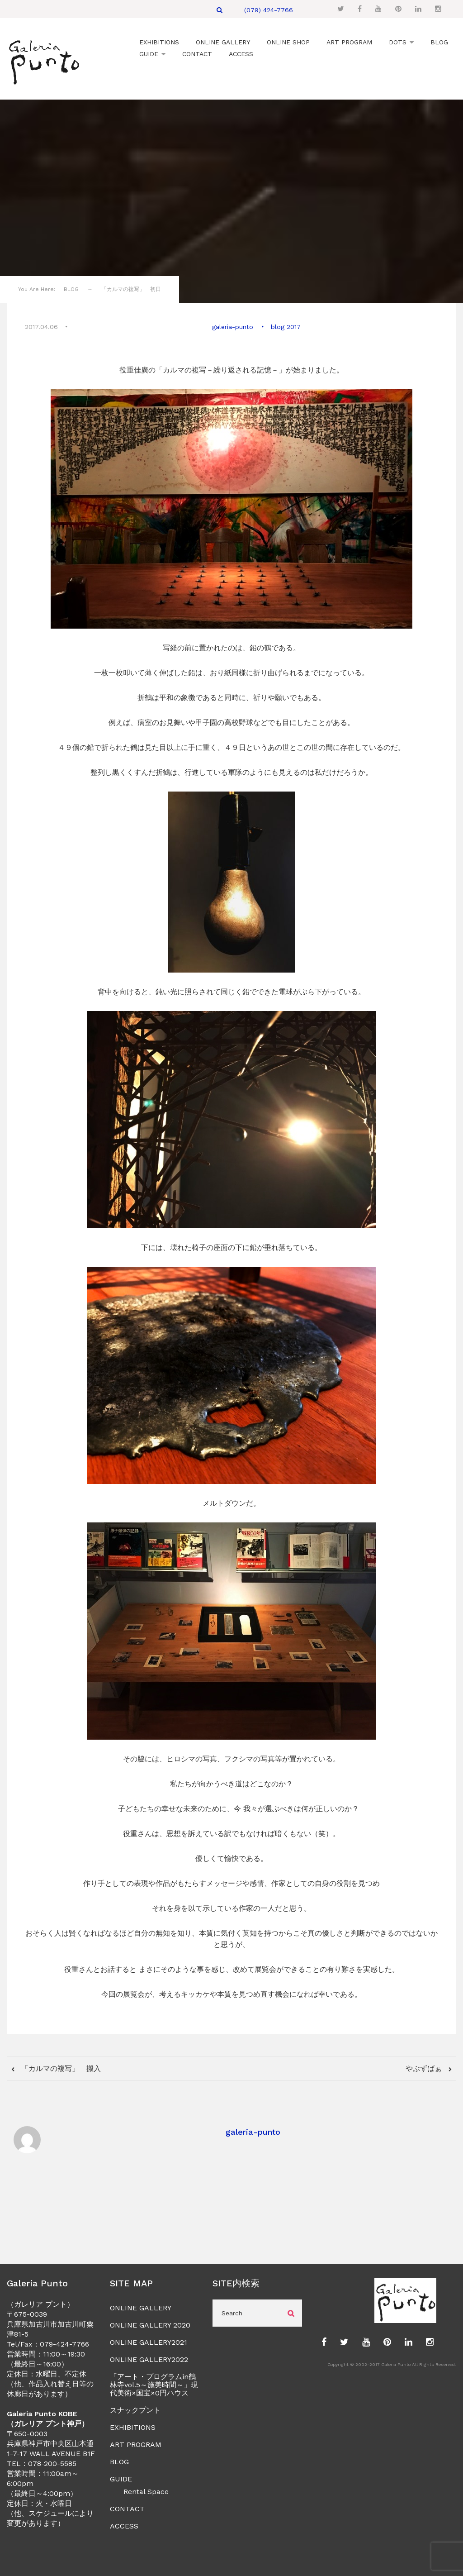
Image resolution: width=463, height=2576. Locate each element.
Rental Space (146, 2490)
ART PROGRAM (135, 2443)
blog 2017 (285, 325)
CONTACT (127, 2508)
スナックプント (135, 2409)
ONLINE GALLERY (140, 2307)
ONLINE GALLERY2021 (148, 2341)
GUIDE (121, 2478)
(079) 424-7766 (268, 10)
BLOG (119, 2461)
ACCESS (124, 2525)
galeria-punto (233, 325)
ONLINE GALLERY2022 (149, 2358)
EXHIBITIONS (133, 2426)
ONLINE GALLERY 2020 (150, 2324)
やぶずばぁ (425, 2067)
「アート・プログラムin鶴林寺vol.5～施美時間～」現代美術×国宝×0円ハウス (154, 2383)
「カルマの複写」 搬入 (60, 2067)
